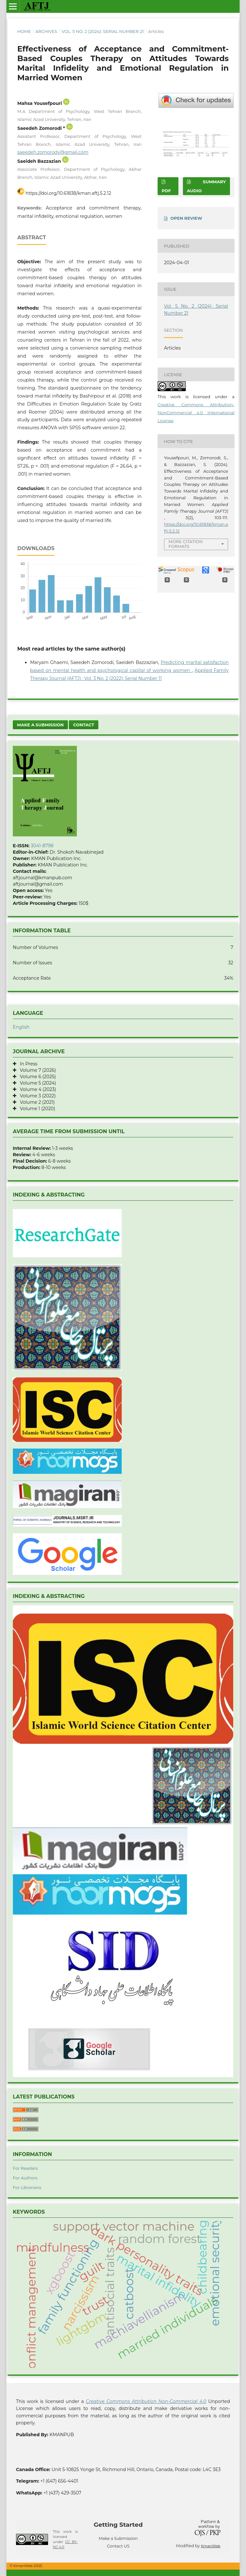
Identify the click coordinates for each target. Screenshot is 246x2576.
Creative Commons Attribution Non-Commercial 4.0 (146, 2401)
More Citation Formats (185, 544)
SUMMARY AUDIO (206, 186)
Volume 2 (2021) (35, 1102)
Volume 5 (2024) (36, 1083)
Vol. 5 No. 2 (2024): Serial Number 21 (103, 31)
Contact (83, 724)
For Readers (25, 2168)
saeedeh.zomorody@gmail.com (52, 152)
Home (24, 31)
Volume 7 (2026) (36, 1070)
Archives (46, 31)
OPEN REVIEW (186, 218)
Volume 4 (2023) (36, 1089)
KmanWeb (210, 2546)
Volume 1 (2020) (35, 1108)
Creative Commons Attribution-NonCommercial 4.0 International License (196, 412)
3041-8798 (42, 846)
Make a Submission (40, 724)
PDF (166, 190)
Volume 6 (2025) (36, 1076)
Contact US (118, 2546)
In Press (26, 1064)
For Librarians (27, 2187)
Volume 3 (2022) (36, 1096)
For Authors (25, 2177)
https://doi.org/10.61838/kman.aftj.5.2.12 (68, 193)
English (21, 1027)
